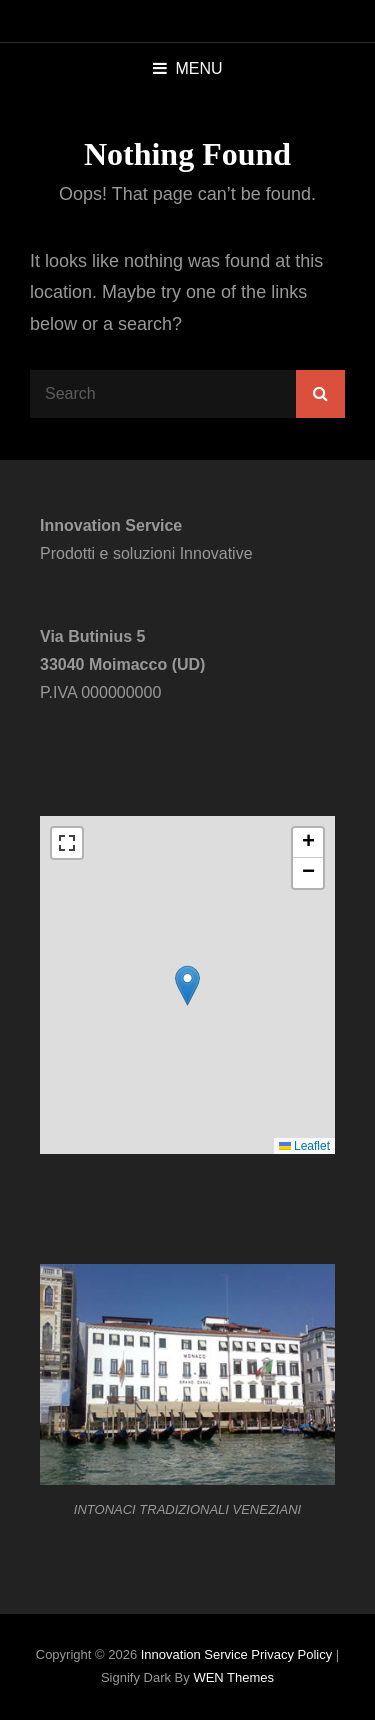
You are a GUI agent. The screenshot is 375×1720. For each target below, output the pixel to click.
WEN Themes (233, 1677)
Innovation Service (194, 1654)
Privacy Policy (291, 1654)
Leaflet (304, 1146)
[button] (187, 985)
